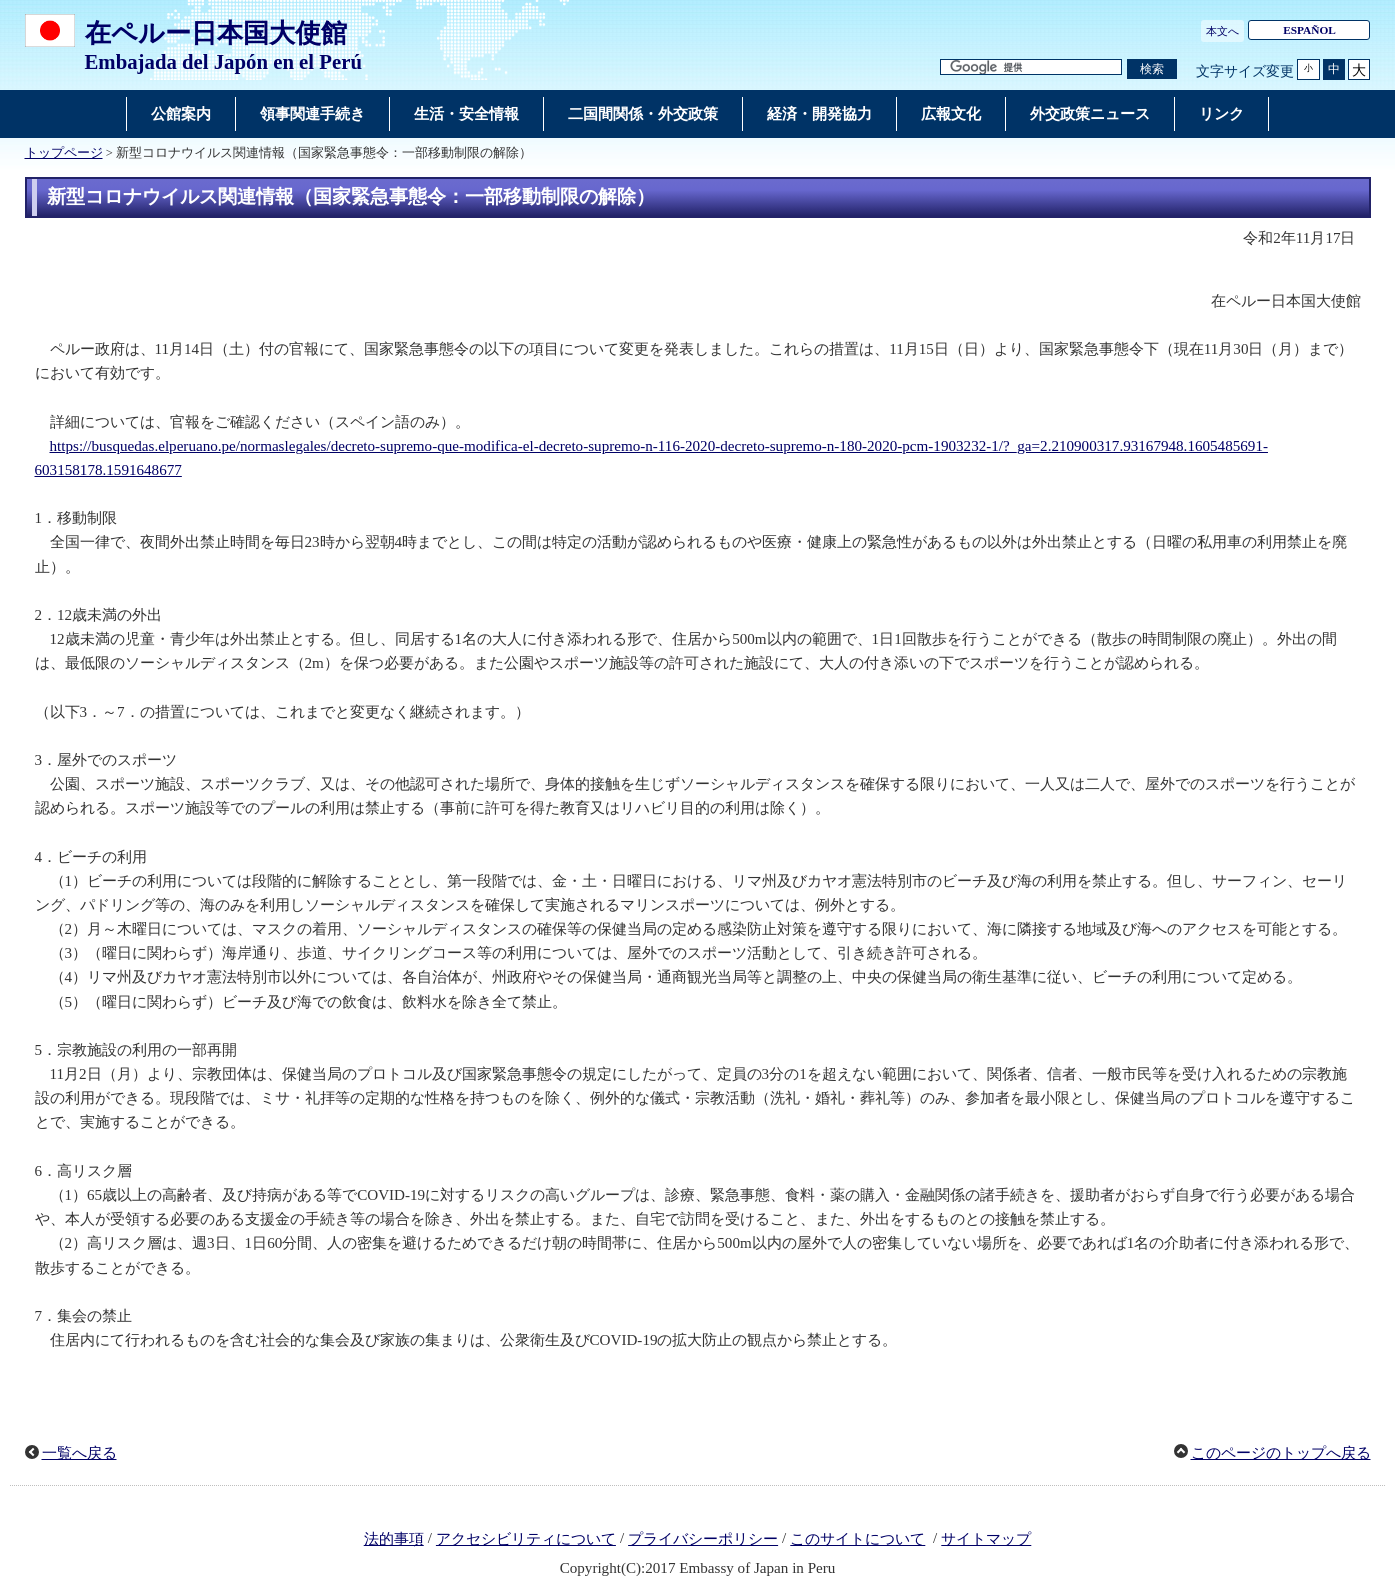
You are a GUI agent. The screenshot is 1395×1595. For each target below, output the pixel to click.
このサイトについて (857, 1539)
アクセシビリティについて (526, 1539)
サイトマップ (986, 1539)
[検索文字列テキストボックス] (1031, 67)
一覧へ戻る (79, 1453)
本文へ (1222, 31)
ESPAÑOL (1309, 30)
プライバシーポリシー (703, 1539)
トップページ (64, 153)
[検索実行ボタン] (1152, 69)
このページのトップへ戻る (1281, 1453)
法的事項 (394, 1539)
